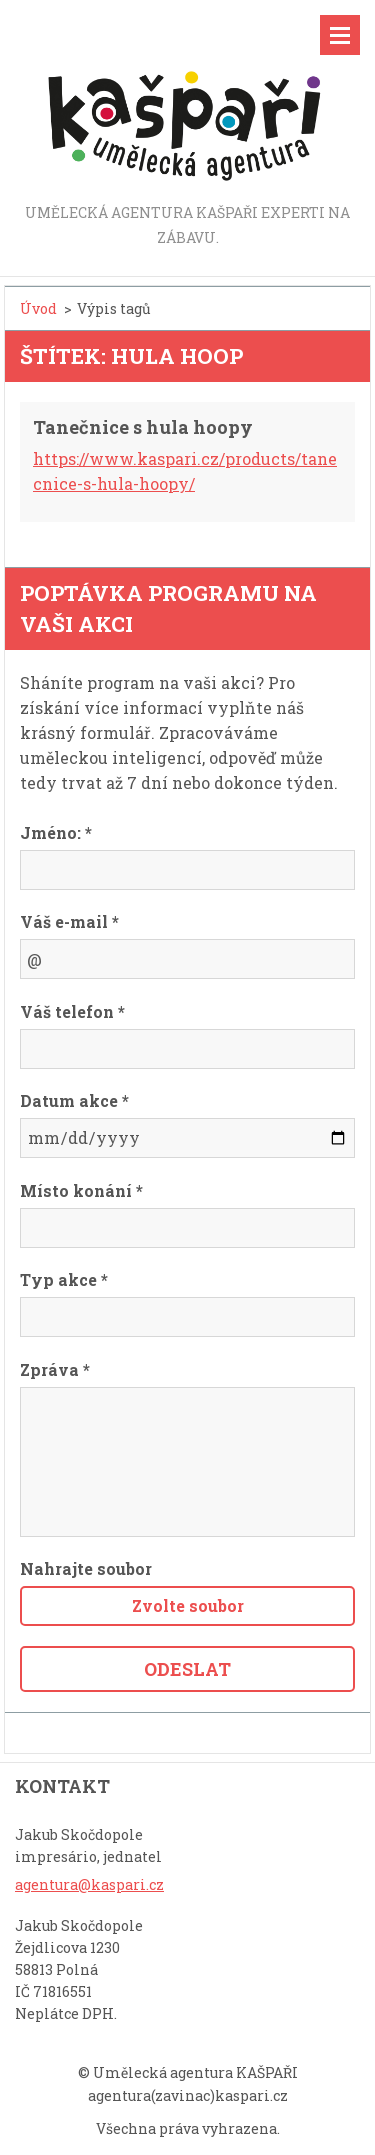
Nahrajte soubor (86, 1568)
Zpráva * (55, 1369)
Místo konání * (81, 1190)
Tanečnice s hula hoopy (143, 427)
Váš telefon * (72, 1011)
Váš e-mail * (69, 921)
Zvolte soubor (188, 1605)
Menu (340, 35)
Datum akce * (74, 1100)
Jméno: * (56, 832)
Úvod (38, 308)
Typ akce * (64, 1279)
